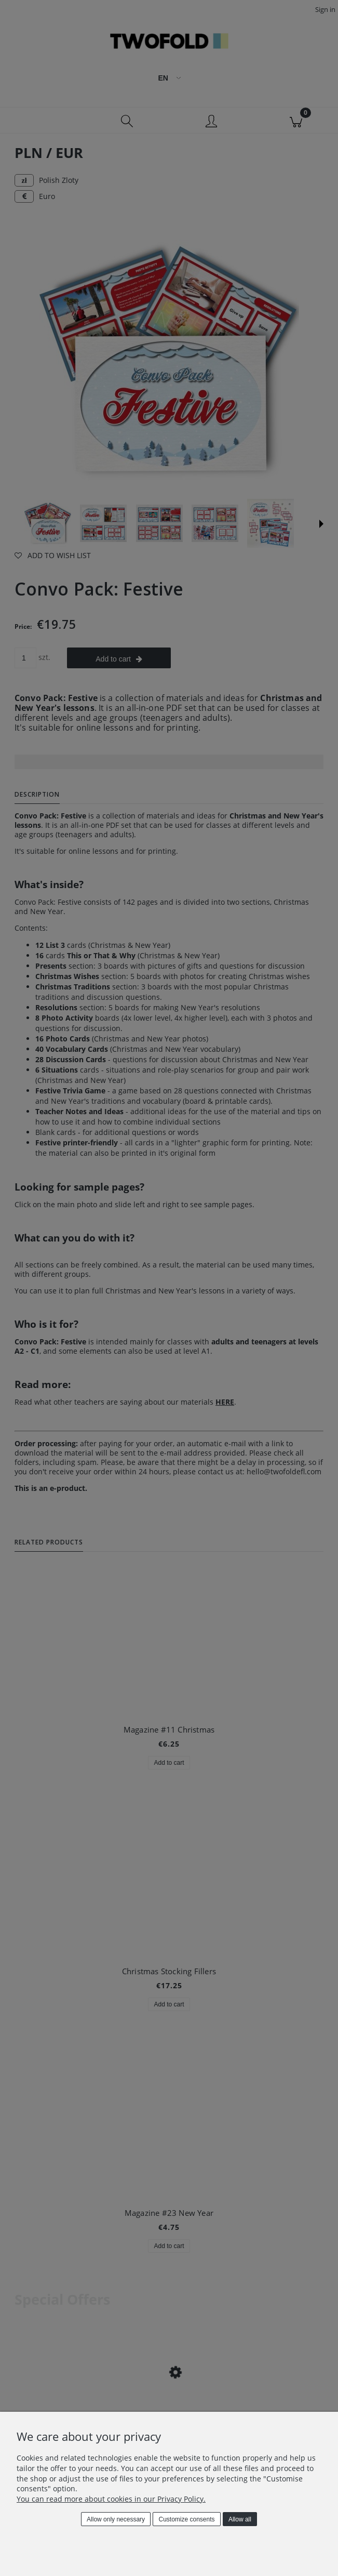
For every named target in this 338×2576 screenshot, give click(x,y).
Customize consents (187, 2519)
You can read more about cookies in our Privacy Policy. (111, 2499)
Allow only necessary (116, 2519)
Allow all (239, 2519)
